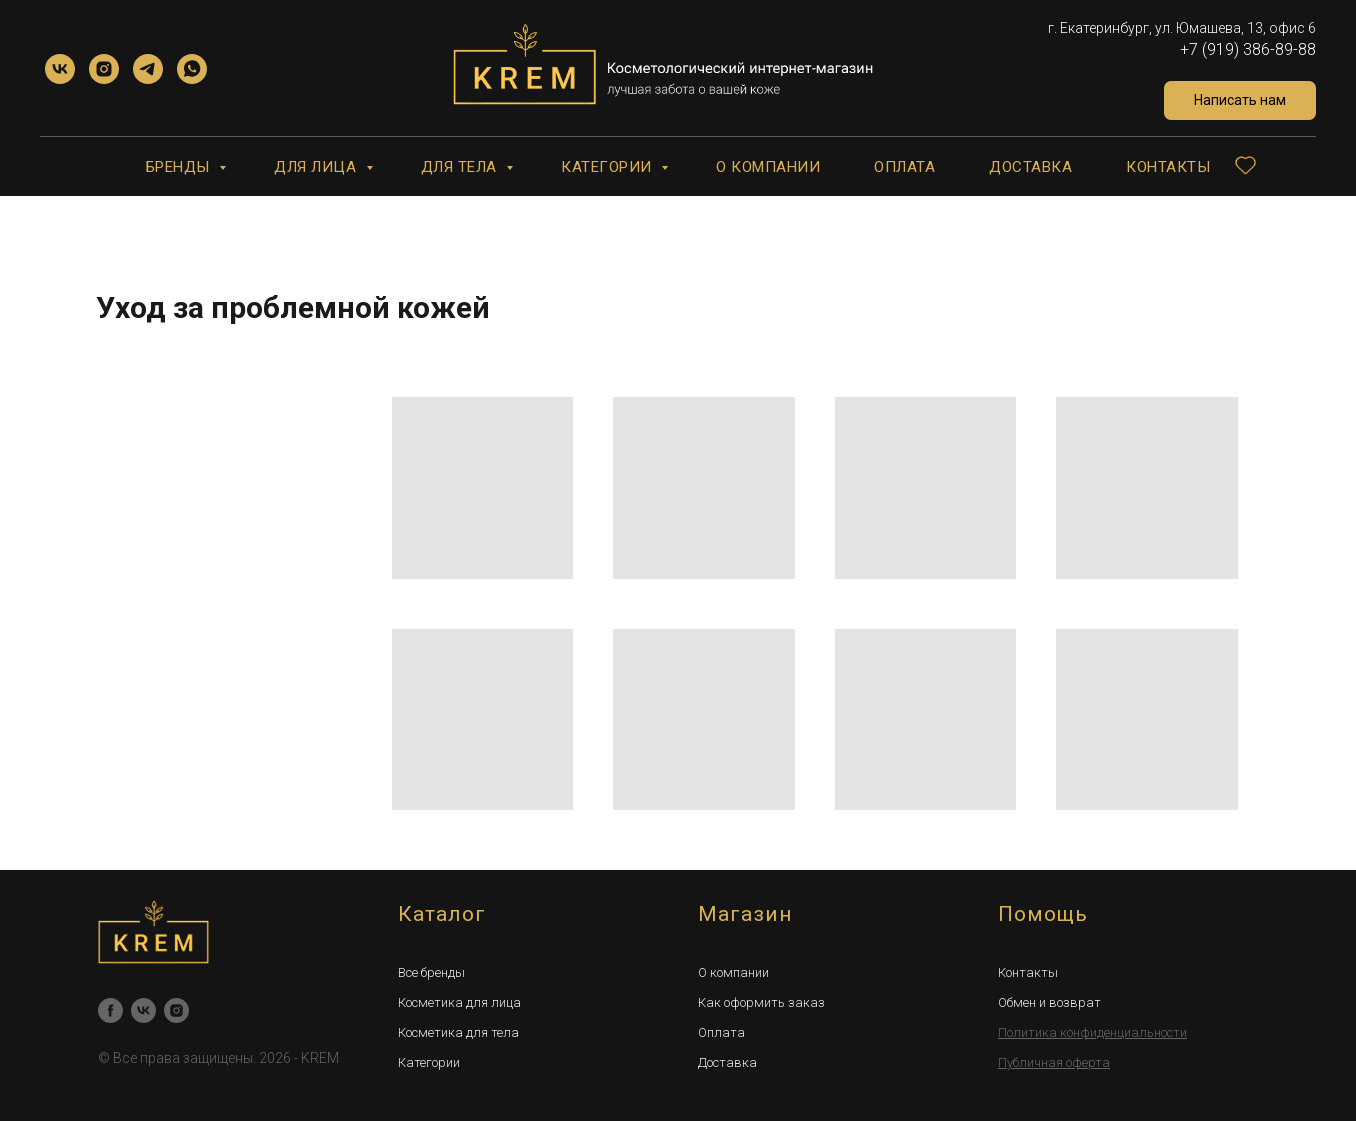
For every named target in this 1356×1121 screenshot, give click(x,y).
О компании (768, 167)
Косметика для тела (458, 1032)
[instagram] (104, 69)
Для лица (317, 167)
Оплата (904, 167)
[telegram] (148, 69)
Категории (608, 167)
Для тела (461, 167)
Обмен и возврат (1049, 1002)
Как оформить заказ (761, 1002)
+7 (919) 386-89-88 (1248, 49)
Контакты (1168, 167)
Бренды (180, 167)
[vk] (60, 69)
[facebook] (110, 1010)
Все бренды (431, 972)
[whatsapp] (192, 69)
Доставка (1030, 167)
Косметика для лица (459, 1002)
